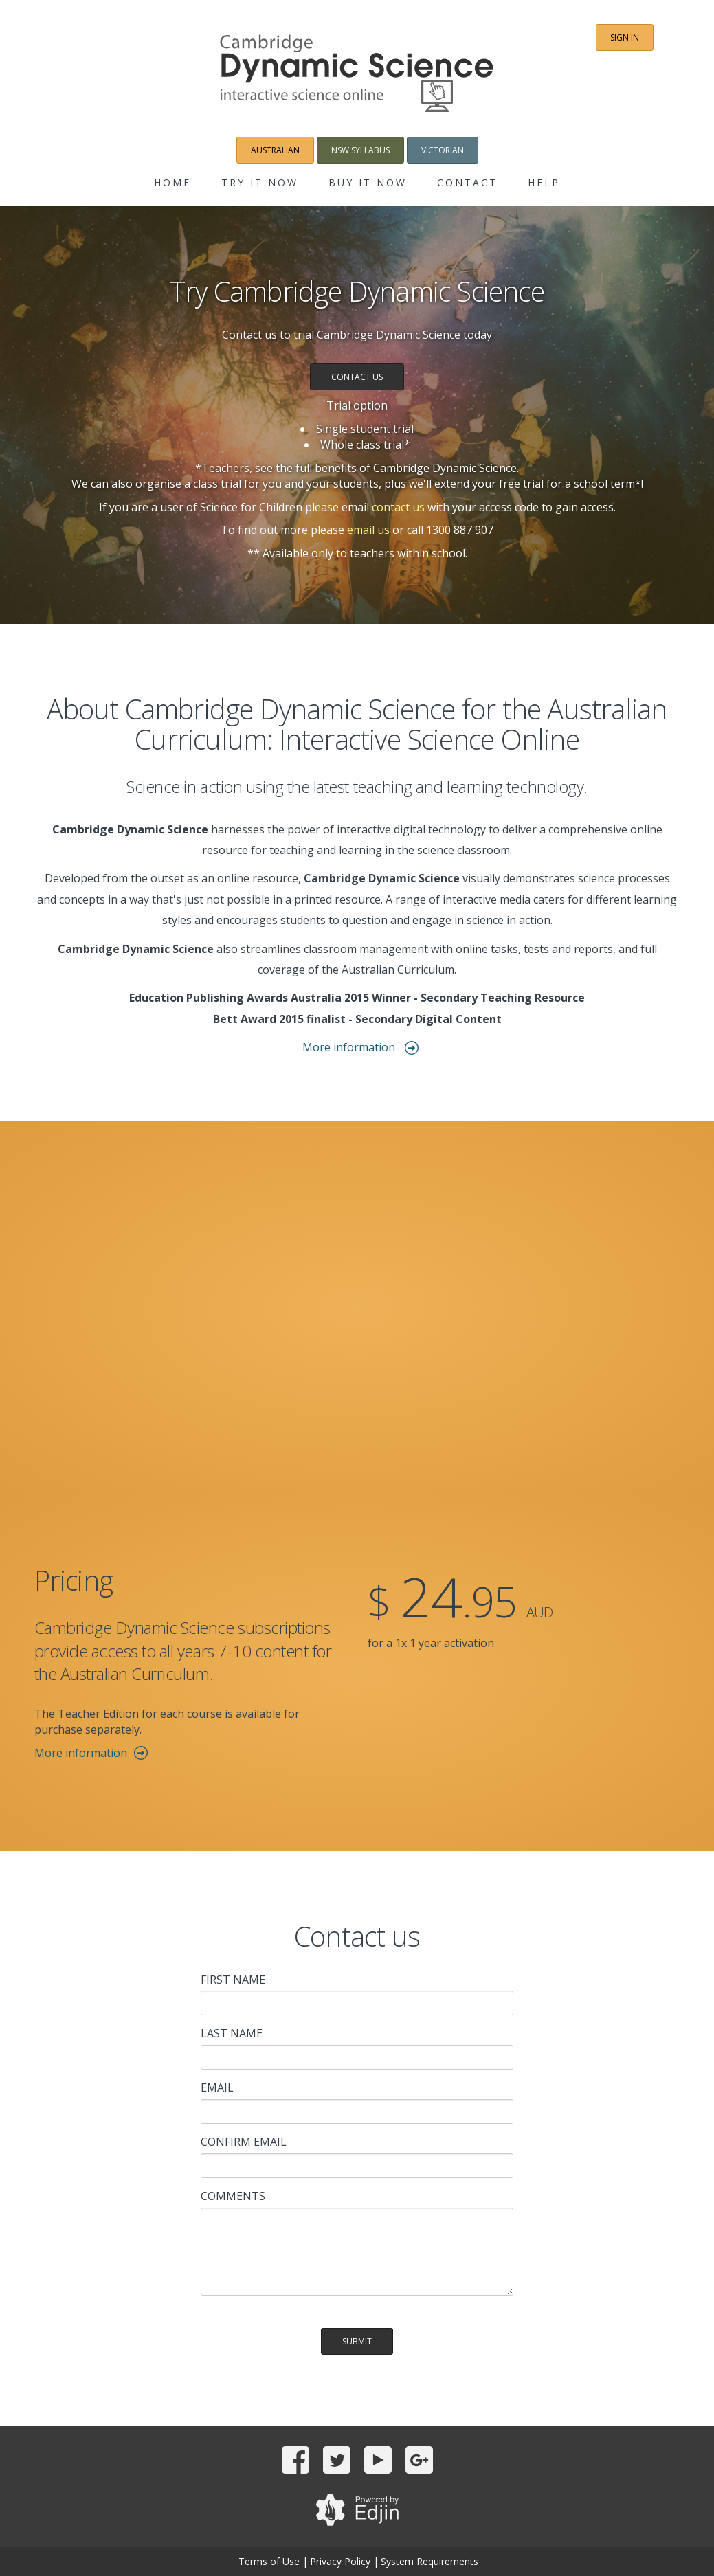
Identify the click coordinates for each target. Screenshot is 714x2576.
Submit (357, 2341)
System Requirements (429, 2561)
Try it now (259, 182)
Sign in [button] (624, 37)
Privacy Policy (340, 2561)
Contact (467, 182)
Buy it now (367, 182)
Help (544, 182)
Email (217, 2087)
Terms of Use (269, 2561)
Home (172, 182)
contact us (398, 507)
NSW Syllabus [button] (360, 150)
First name (233, 1979)
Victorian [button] (442, 150)
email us (368, 529)
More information (350, 1047)
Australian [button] (275, 150)
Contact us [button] (357, 377)
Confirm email (244, 2141)
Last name (232, 2033)
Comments (233, 2196)
